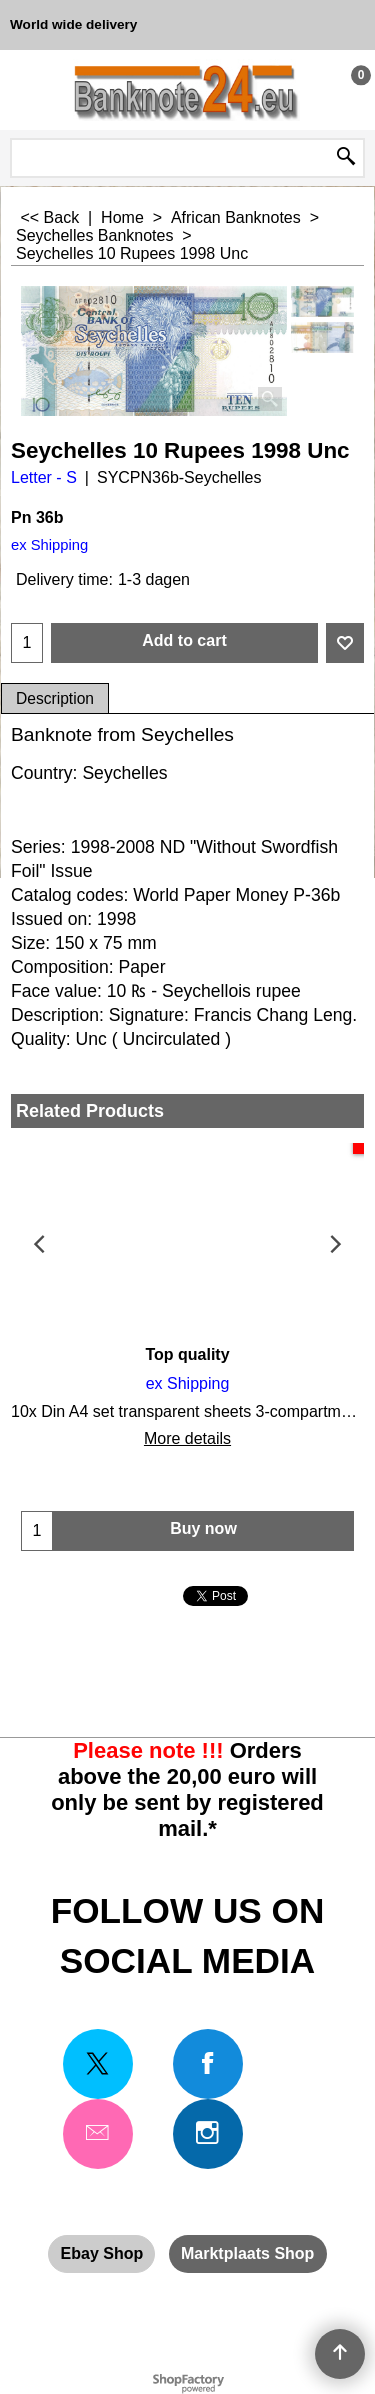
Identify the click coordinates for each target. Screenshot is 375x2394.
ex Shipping (49, 545)
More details (187, 1438)
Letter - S (44, 477)
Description (55, 698)
